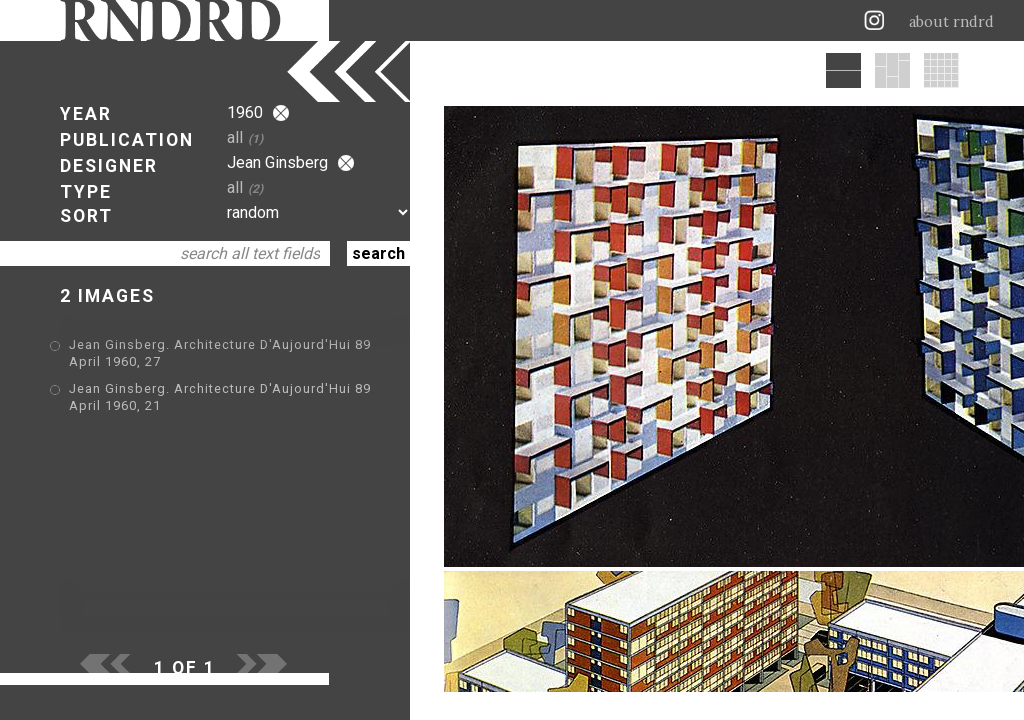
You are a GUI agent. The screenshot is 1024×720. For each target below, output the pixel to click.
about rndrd (951, 22)
